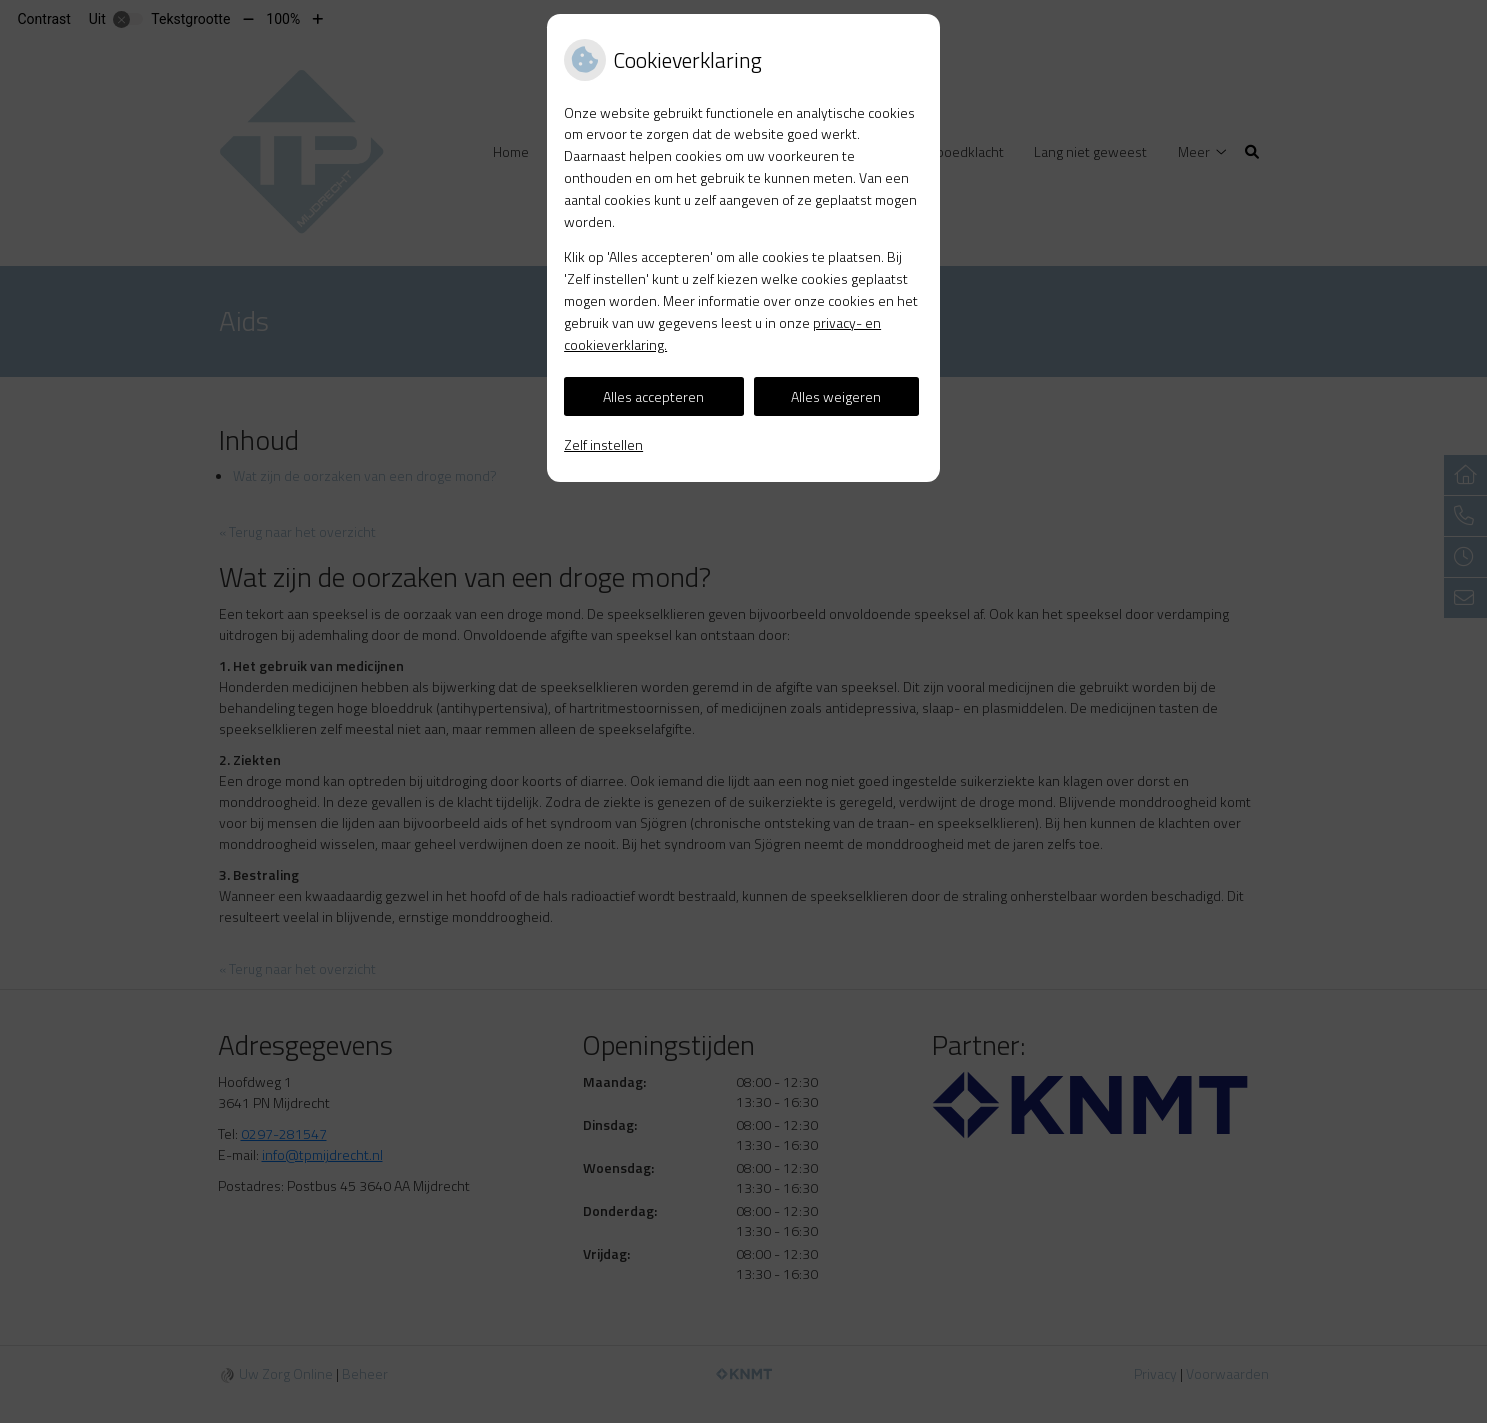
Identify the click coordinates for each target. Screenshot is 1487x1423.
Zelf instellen (603, 444)
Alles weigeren (836, 396)
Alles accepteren (653, 396)
